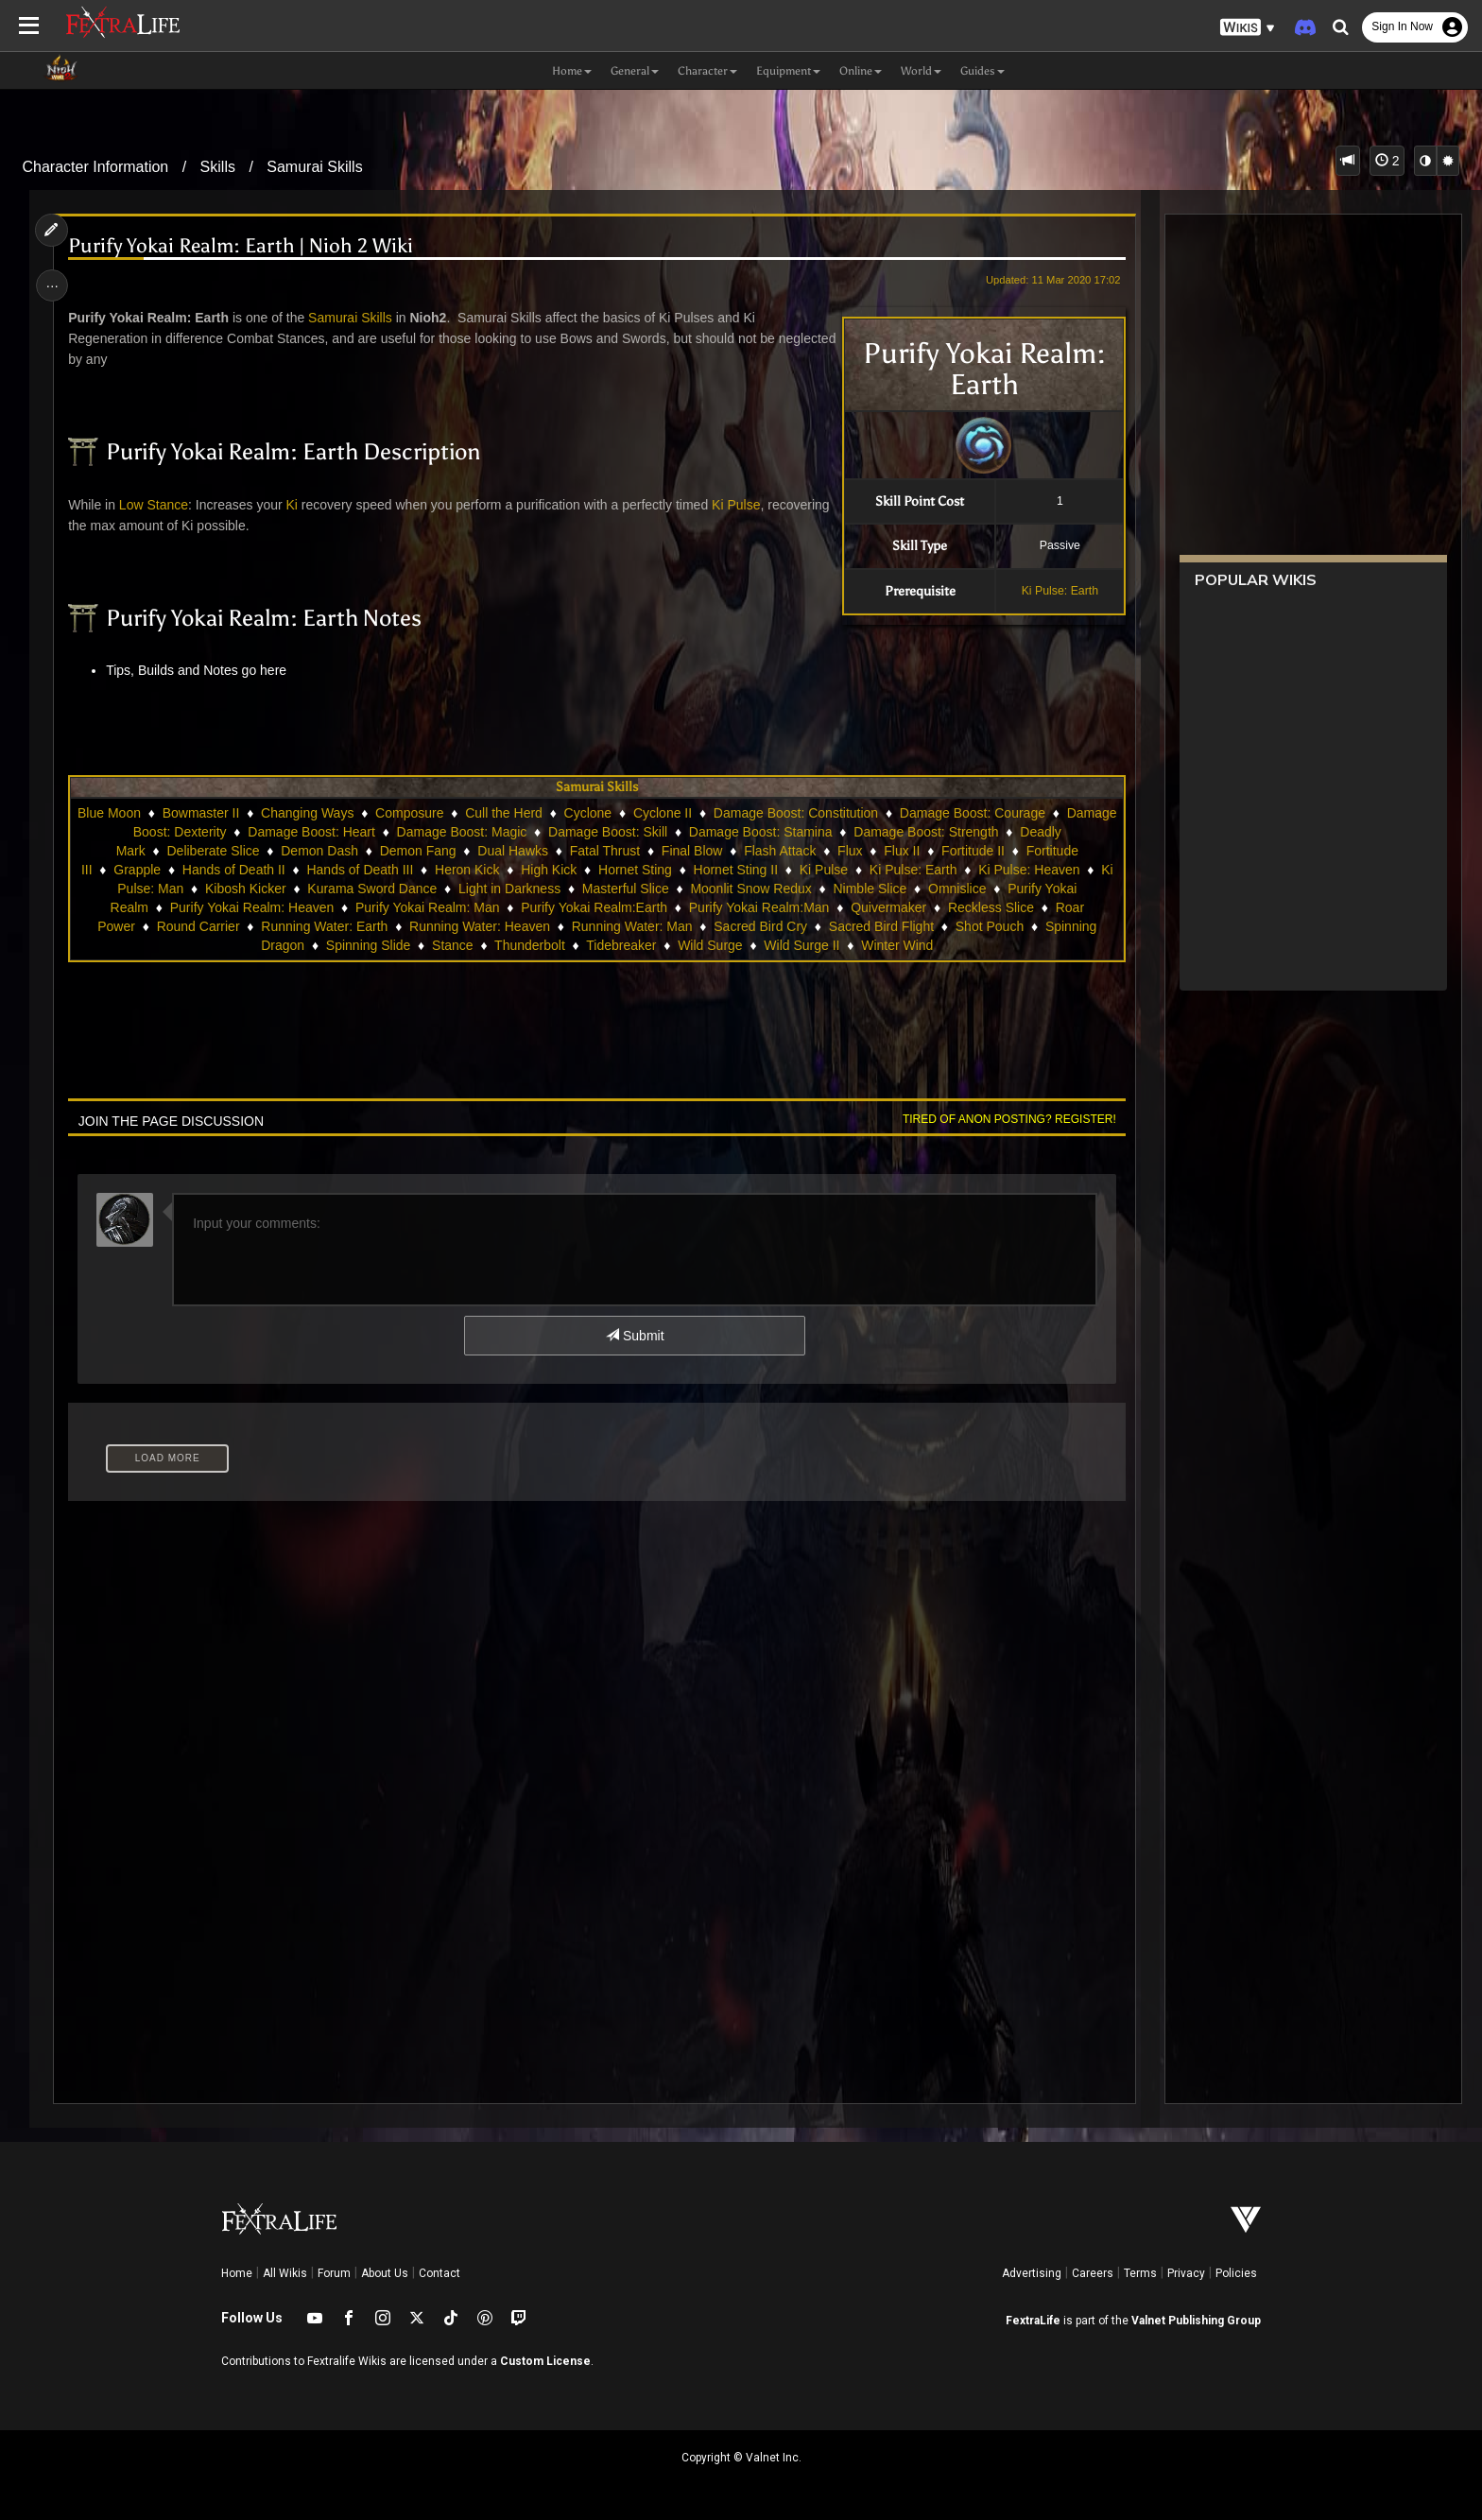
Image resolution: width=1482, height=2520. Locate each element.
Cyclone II (725, 812)
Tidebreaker (621, 945)
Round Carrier (197, 926)
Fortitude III (142, 869)
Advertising (1031, 2273)
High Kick (632, 869)
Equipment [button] (788, 71)
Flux (950, 850)
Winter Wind (897, 945)
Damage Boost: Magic (582, 831)
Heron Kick (550, 869)
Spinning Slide (368, 945)
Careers (1092, 2273)
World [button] (921, 71)
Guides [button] (982, 71)
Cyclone (651, 812)
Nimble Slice (929, 888)
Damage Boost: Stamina (882, 831)
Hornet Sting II (819, 869)
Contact (439, 2273)
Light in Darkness (568, 888)
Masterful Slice (684, 888)
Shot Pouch (989, 926)
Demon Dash (419, 850)
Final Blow (792, 850)
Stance (453, 945)
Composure (472, 812)
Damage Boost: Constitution (858, 812)
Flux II (1002, 850)
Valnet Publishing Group (1196, 2320)
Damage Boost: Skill (728, 831)
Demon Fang (518, 850)
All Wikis (285, 2273)
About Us (384, 2273)
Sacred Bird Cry (760, 926)
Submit (634, 1335)
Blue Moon (171, 812)
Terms (1140, 2273)
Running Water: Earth (324, 926)
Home (236, 2273)
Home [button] (572, 71)
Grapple (220, 869)
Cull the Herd (566, 812)
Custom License (545, 2361)
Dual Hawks (612, 850)
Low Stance (155, 504)
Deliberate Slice (313, 850)
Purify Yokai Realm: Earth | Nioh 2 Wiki (243, 246)
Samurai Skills (314, 167)
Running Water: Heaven (479, 926)
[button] (1247, 27)
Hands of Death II (317, 869)
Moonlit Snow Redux (809, 888)
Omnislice (1015, 888)
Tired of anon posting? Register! (1006, 1119)
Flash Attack (880, 850)
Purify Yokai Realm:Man (776, 907)
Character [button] (707, 71)
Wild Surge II (801, 945)
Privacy (1186, 2273)
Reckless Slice (1008, 907)
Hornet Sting (718, 869)
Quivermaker (906, 907)
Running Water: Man (631, 926)
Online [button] (860, 71)
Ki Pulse (738, 504)
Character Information (96, 167)
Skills (217, 167)
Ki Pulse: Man (201, 888)
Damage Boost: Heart (432, 831)
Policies (1236, 2273)
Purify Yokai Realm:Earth (612, 907)
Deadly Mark (208, 850)
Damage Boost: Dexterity (274, 831)
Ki (294, 504)
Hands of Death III (443, 869)
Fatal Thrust (705, 850)
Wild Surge (710, 945)
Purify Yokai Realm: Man (444, 907)
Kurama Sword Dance (430, 888)
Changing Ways (369, 812)
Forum (334, 2273)
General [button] (635, 71)
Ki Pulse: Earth (1057, 590)
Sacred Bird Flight (880, 926)
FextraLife (1033, 2320)
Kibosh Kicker (304, 888)
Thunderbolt (529, 945)
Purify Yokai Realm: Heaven (269, 907)
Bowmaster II (263, 812)
